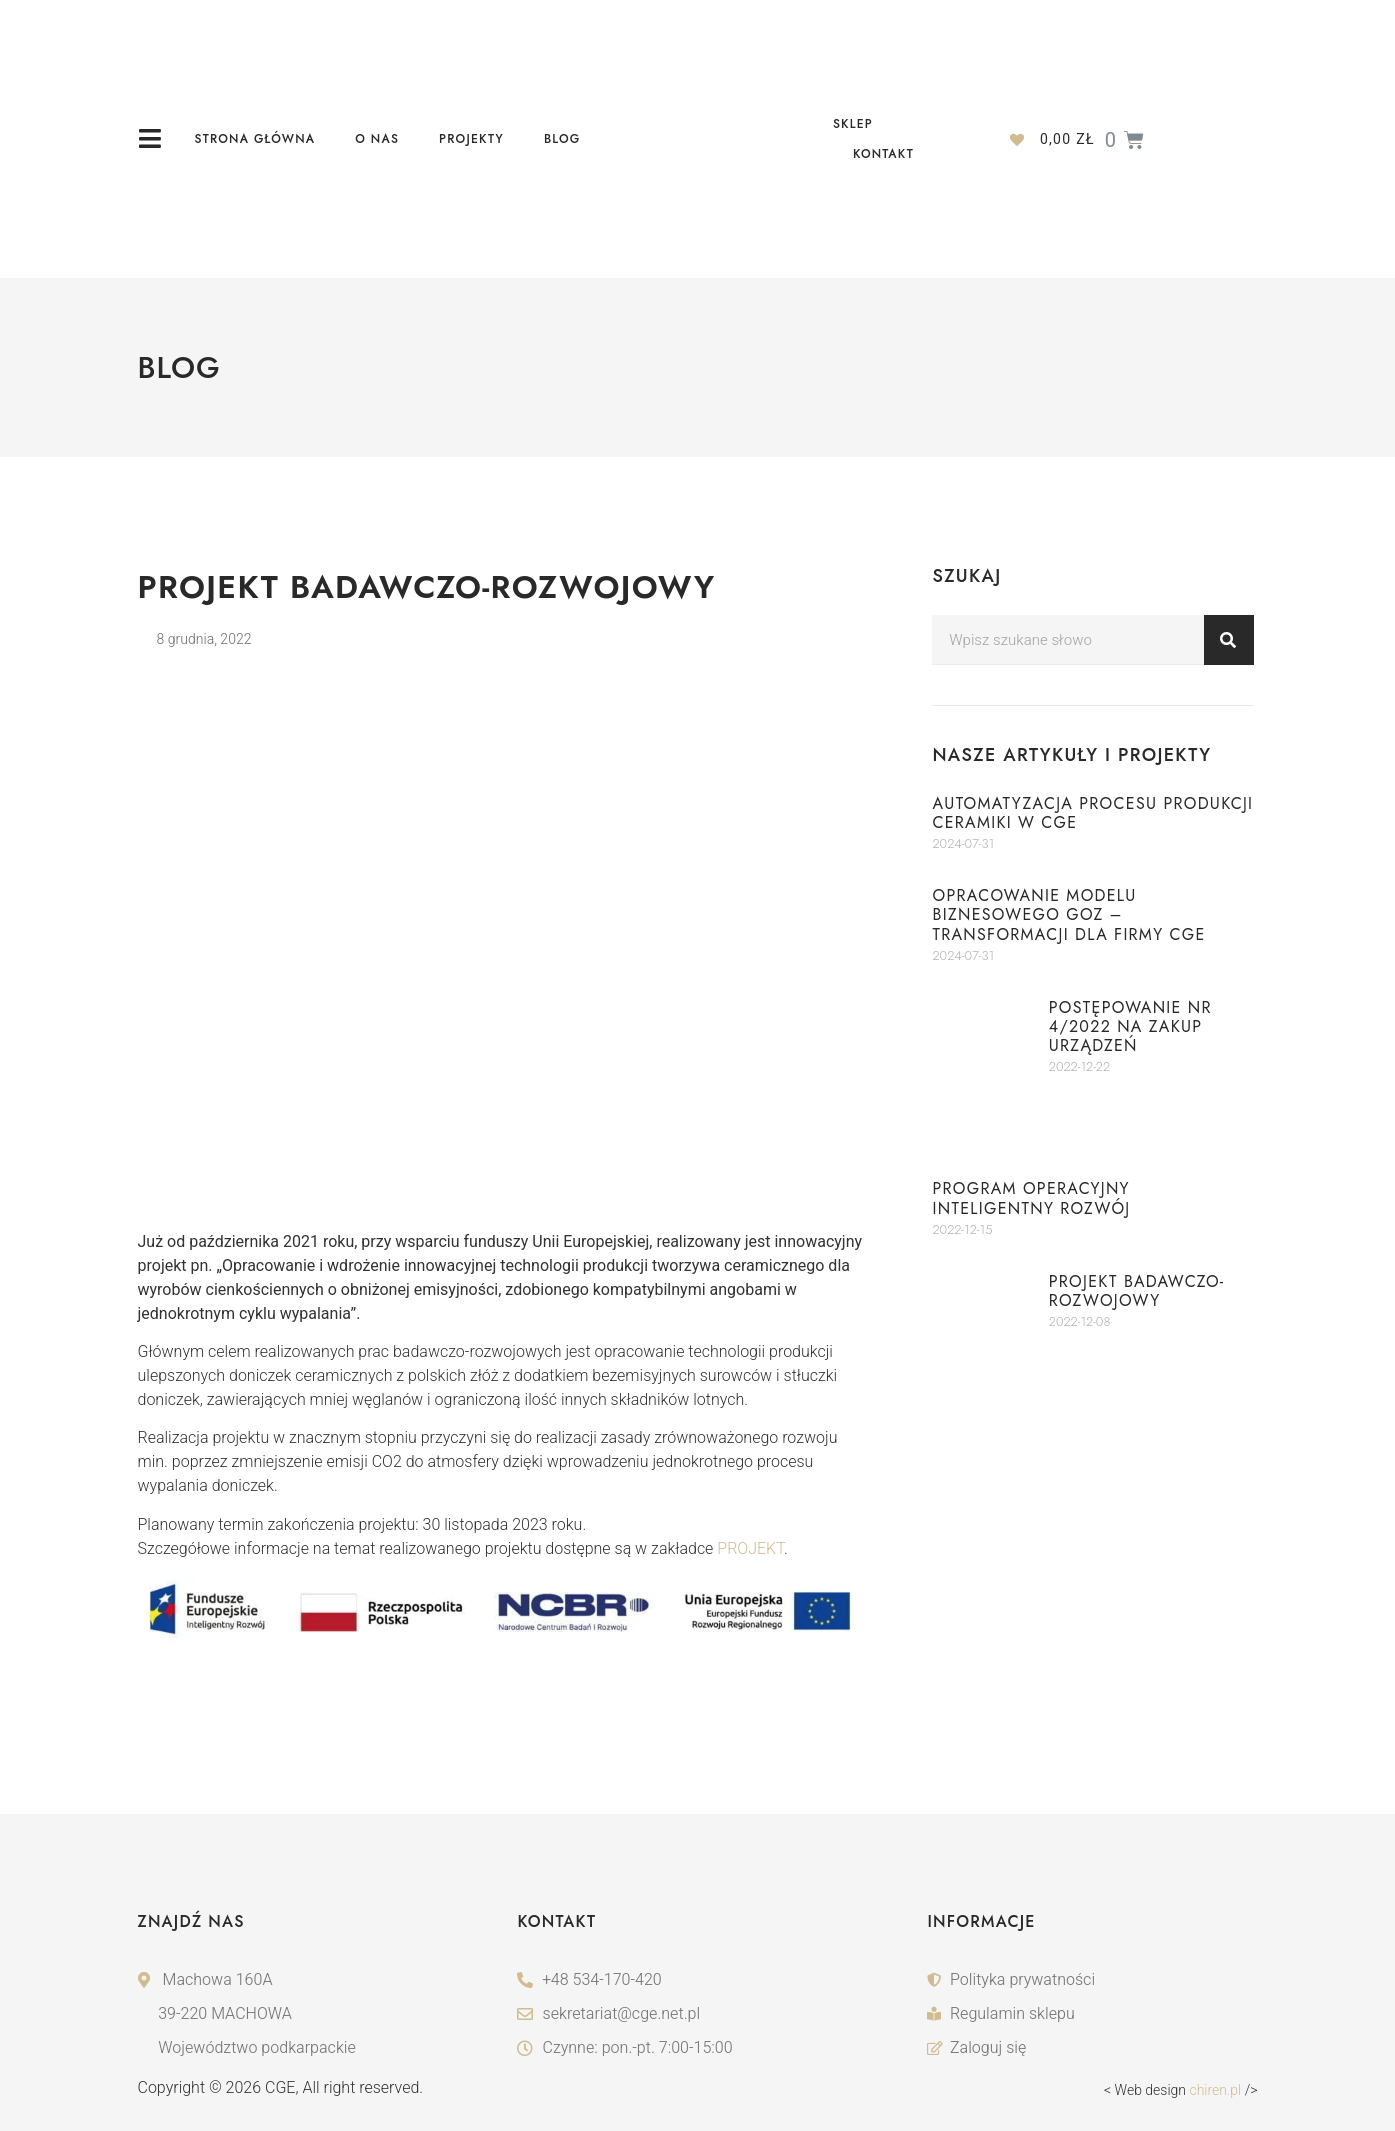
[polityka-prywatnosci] (1092, 1980)
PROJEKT (750, 1548)
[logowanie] (1092, 2048)
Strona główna (255, 139)
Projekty (471, 139)
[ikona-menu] (150, 138)
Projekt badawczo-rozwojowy (1137, 1291)
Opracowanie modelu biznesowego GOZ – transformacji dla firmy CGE (1068, 914)
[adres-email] (697, 2014)
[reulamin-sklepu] (1092, 2014)
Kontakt (883, 154)
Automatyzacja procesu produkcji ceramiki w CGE (1092, 813)
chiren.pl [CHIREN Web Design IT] (1215, 2090)
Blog (562, 139)
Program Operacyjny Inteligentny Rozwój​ (1031, 1198)
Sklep (853, 124)
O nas (377, 139)
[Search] (1229, 640)
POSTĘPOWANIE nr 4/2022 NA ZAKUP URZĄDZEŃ (1130, 1026)
